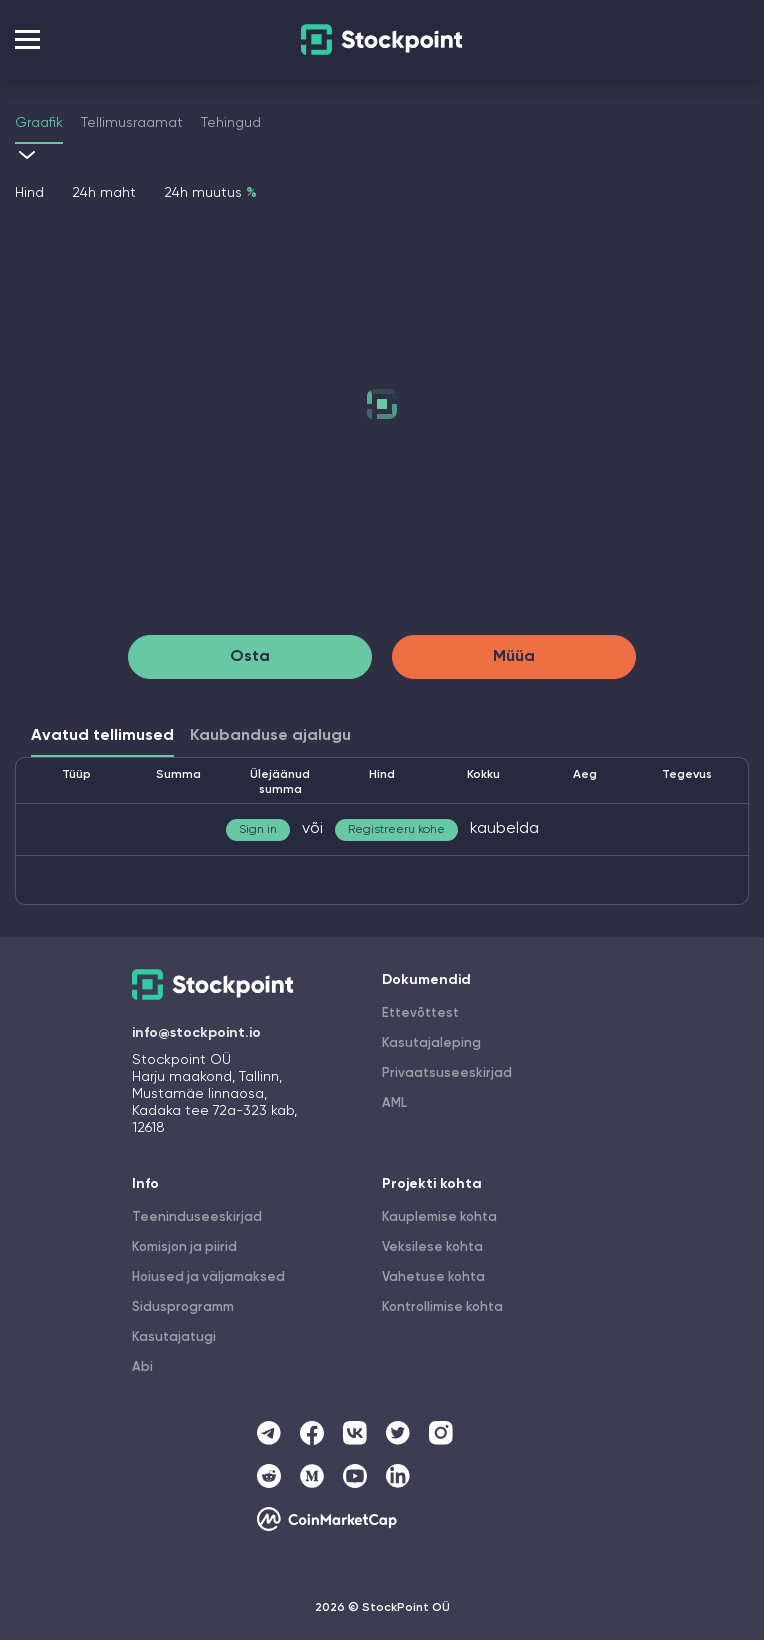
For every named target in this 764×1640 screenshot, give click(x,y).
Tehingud (231, 123)
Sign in (258, 830)
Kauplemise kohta (439, 1217)
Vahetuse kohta (433, 1277)
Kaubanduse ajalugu (270, 736)
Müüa (514, 657)
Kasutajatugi (174, 1337)
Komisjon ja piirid (184, 1247)
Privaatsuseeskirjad (447, 1073)
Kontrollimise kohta (442, 1307)
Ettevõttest (420, 1013)
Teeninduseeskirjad (197, 1217)
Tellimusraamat (132, 123)
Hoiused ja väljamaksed (208, 1277)
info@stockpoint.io (196, 1033)
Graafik (39, 123)
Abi (142, 1367)
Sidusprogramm (183, 1307)
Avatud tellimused (102, 736)
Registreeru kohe (396, 830)
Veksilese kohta (432, 1247)
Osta (250, 657)
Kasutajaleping (431, 1043)
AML (394, 1103)
